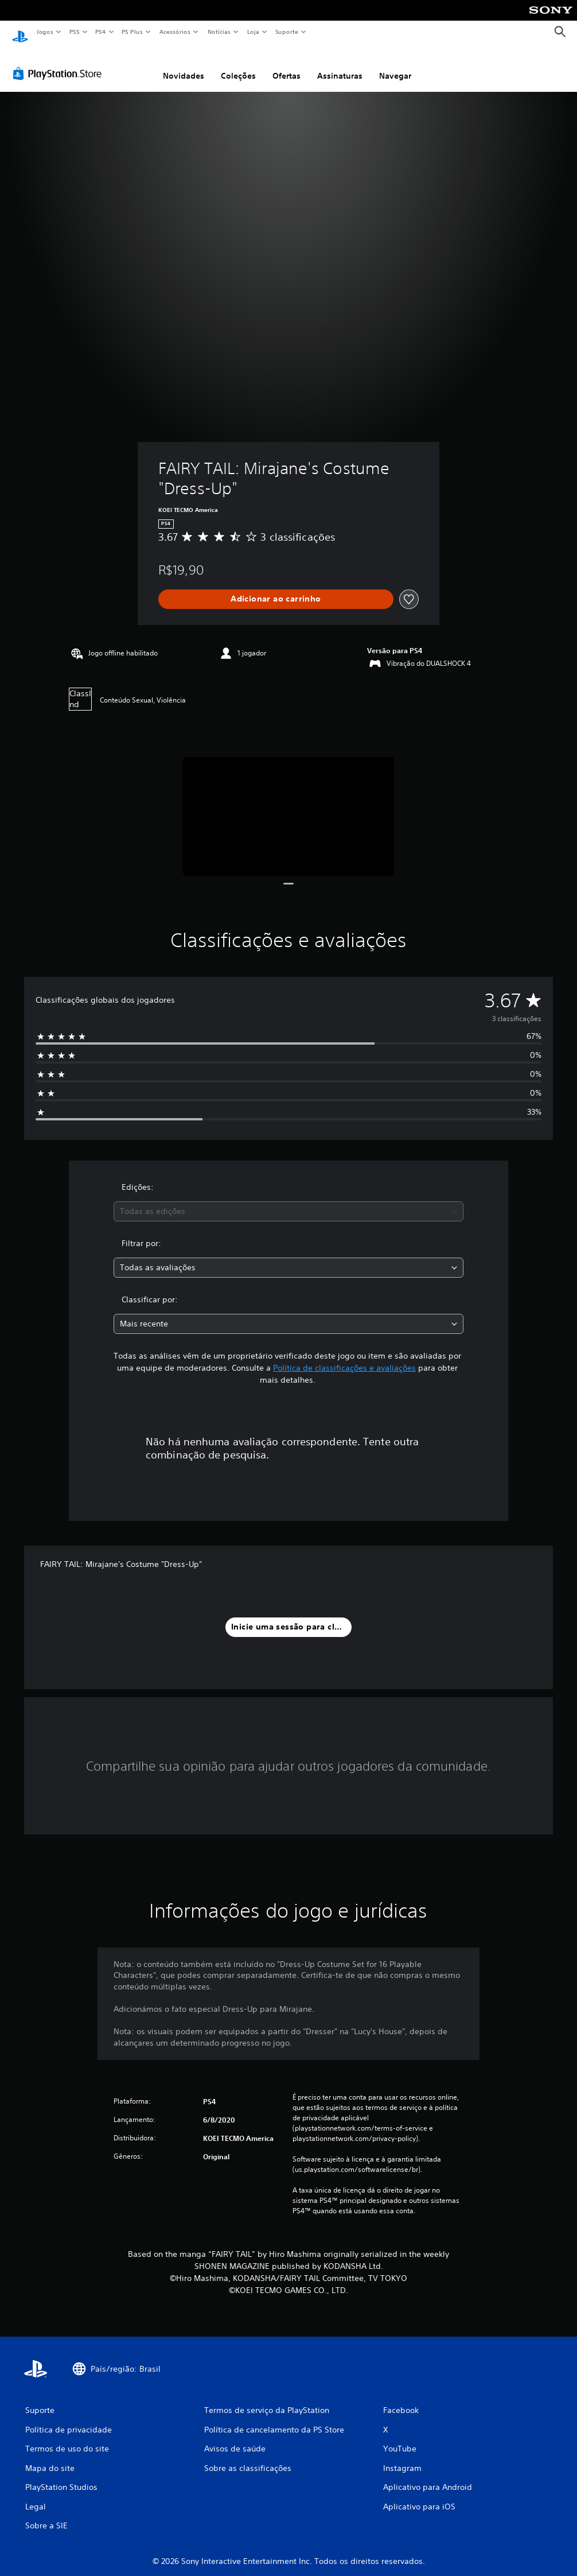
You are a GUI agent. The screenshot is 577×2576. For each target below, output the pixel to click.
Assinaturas (339, 65)
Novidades (183, 65)
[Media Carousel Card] (288, 805)
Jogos (44, 32)
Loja (253, 32)
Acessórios (174, 32)
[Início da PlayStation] (20, 32)
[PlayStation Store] (59, 62)
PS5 (74, 32)
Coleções (238, 65)
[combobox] (288, 1200)
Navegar (395, 65)
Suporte (286, 32)
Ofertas (286, 65)
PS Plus (132, 32)
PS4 (100, 32)
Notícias (219, 32)
